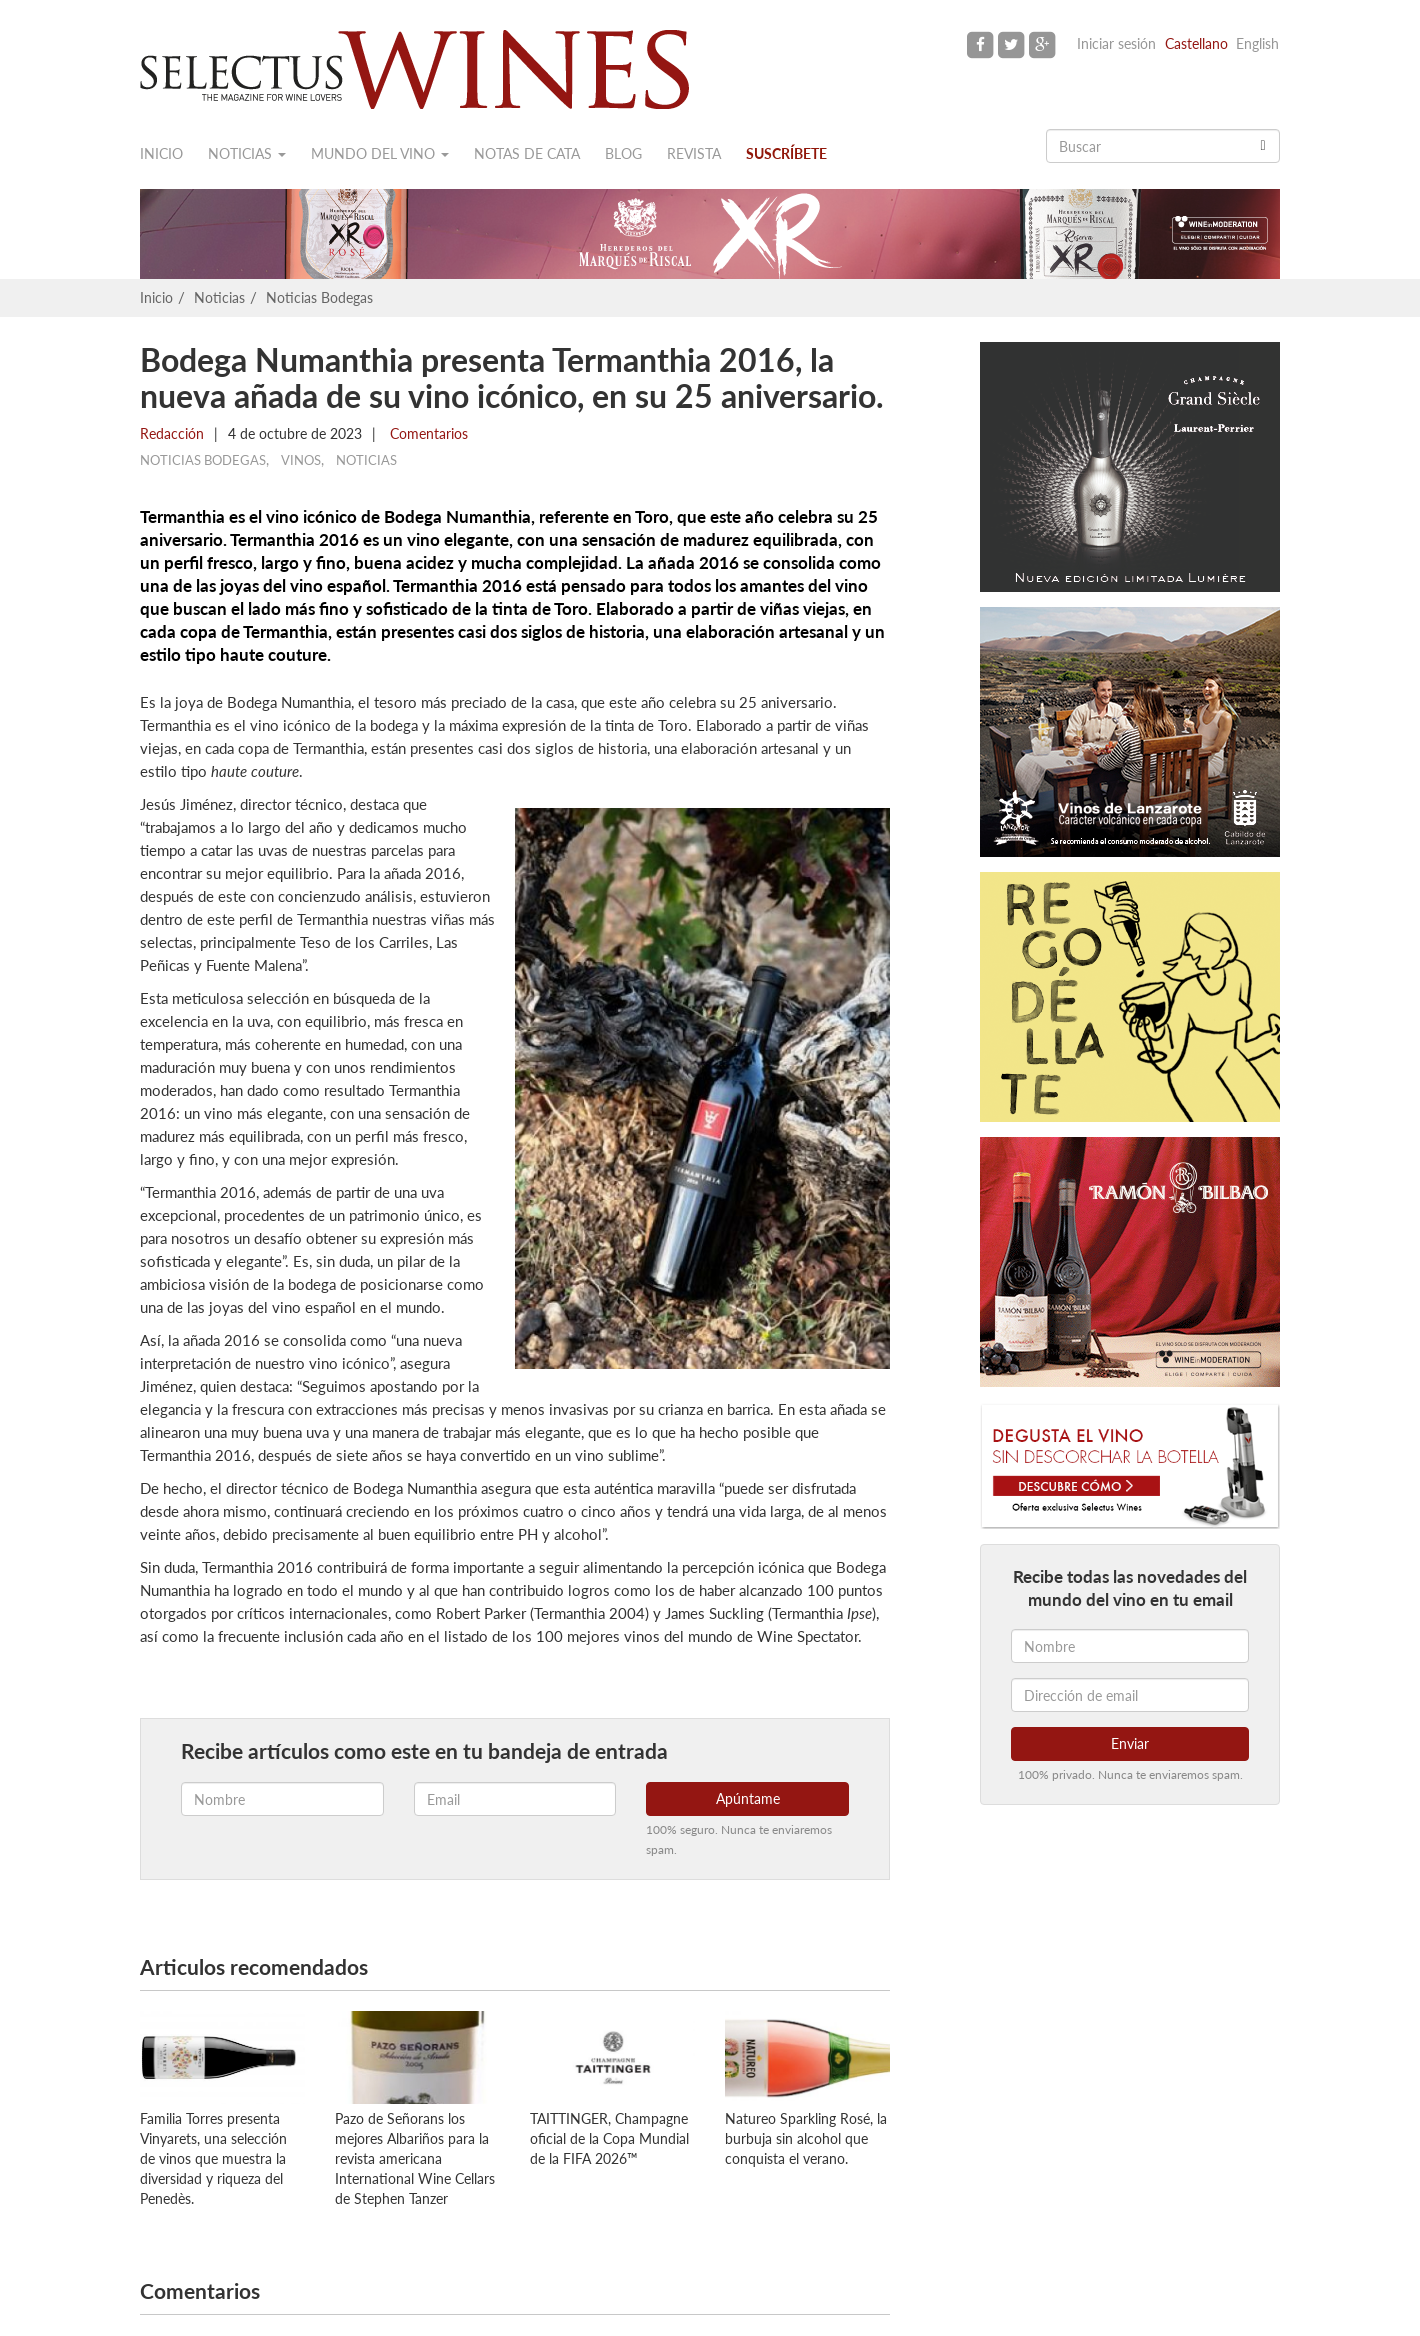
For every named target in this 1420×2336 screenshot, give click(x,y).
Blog (623, 153)
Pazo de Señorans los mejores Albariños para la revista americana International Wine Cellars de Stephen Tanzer (415, 2158)
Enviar (1130, 1743)
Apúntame (748, 1798)
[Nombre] (1130, 1646)
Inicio (161, 153)
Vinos (301, 460)
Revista (694, 153)
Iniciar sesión (1116, 43)
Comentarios (427, 433)
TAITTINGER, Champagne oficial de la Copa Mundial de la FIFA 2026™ (609, 2138)
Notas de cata (527, 153)
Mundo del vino (380, 153)
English (1257, 43)
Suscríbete (786, 153)
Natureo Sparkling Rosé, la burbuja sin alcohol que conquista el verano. (806, 2138)
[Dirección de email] (1130, 1695)
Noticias (247, 153)
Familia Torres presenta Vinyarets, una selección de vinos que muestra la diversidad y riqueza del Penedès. (213, 2158)
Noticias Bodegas (319, 297)
